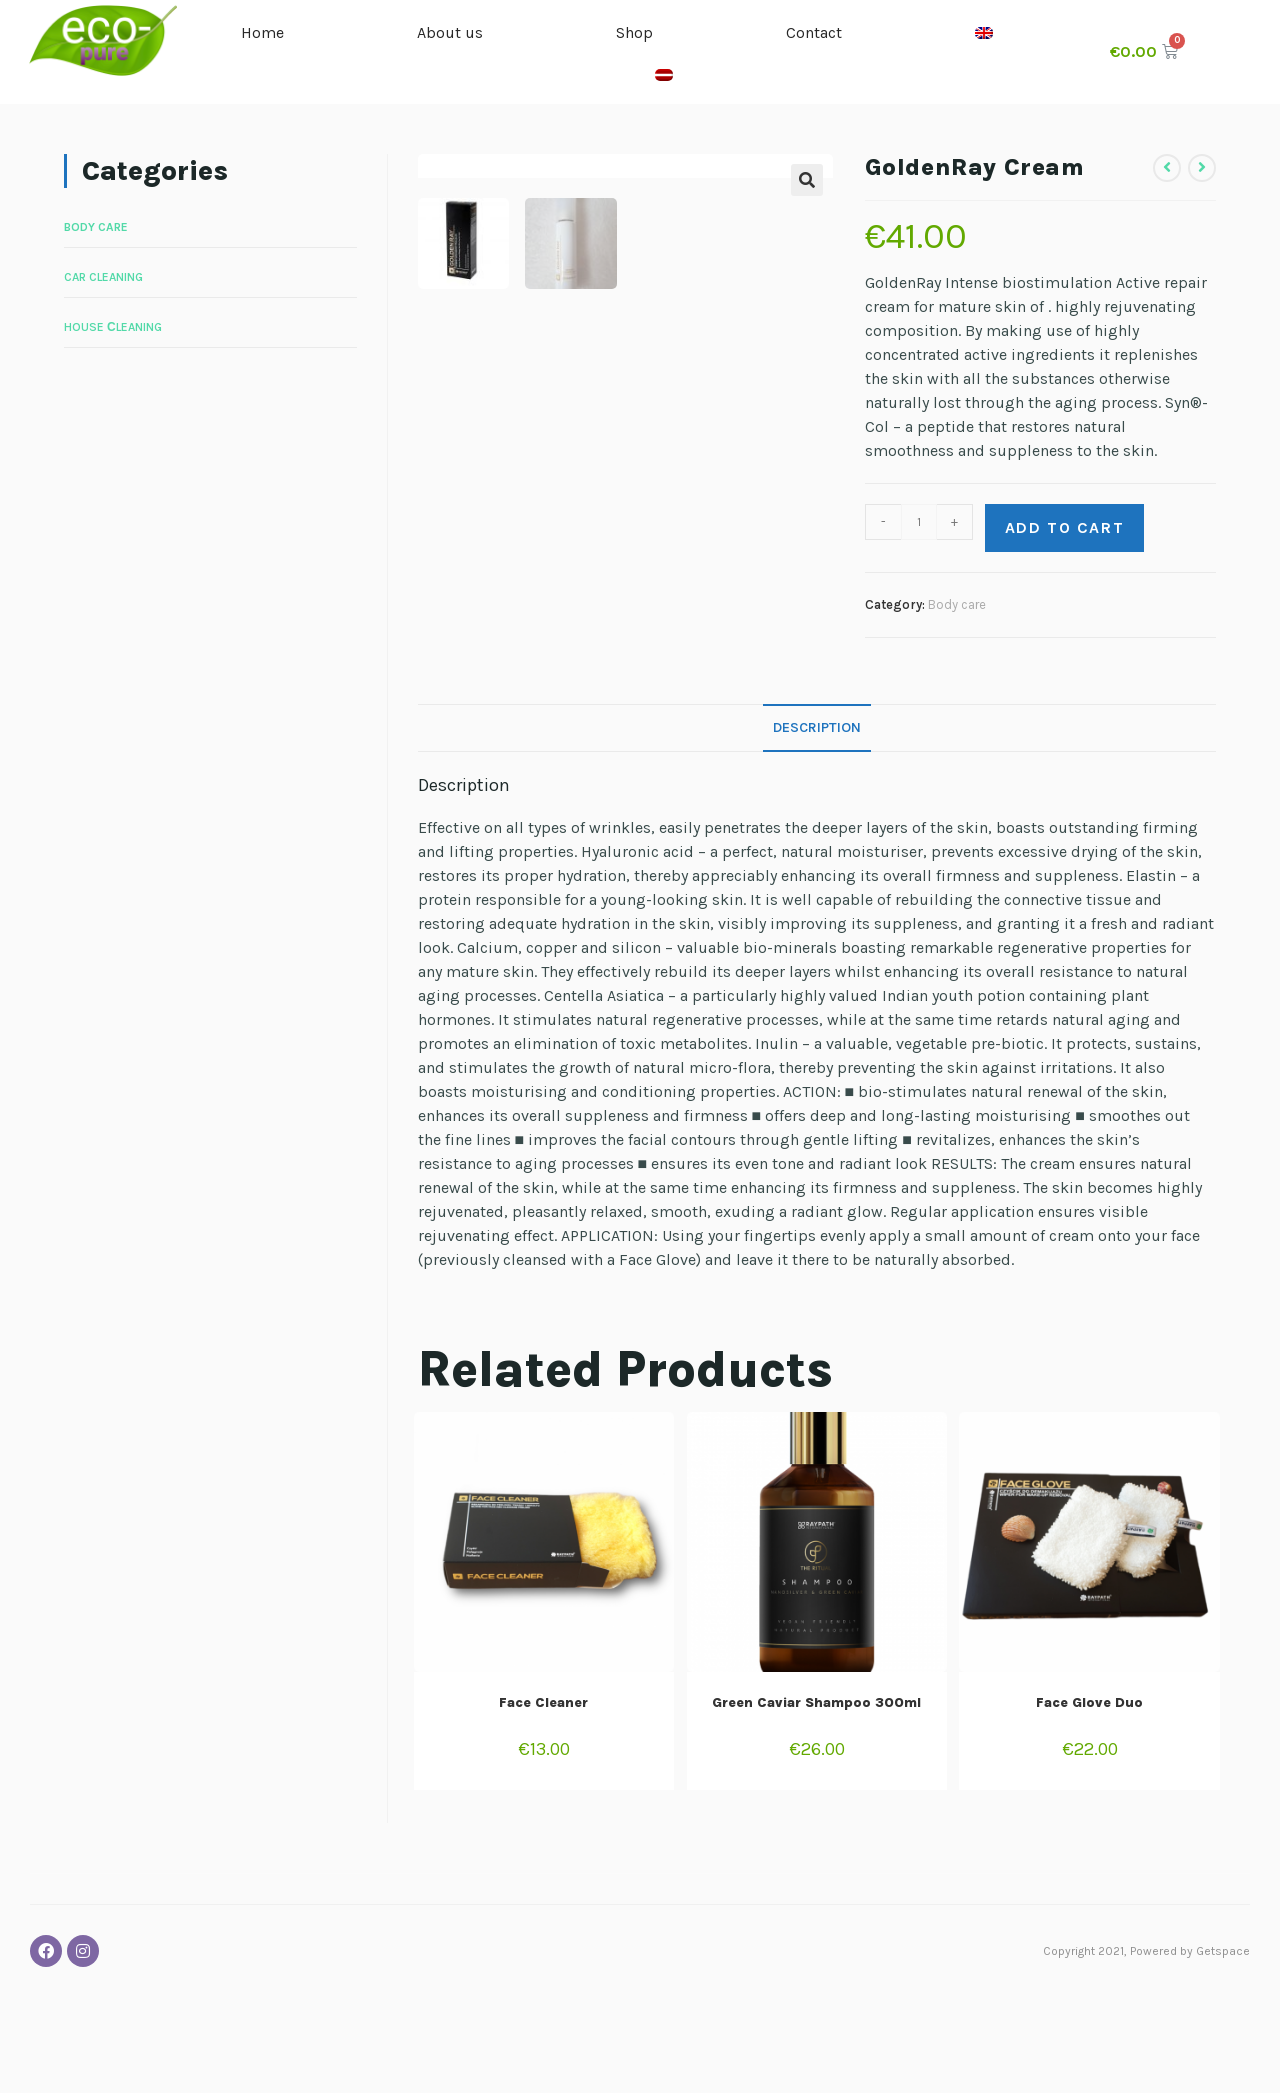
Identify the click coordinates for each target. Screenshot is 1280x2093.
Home (265, 32)
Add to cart (1065, 527)
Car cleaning (103, 277)
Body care (957, 604)
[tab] (817, 826)
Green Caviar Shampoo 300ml (816, 1800)
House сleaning (113, 327)
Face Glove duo (1089, 1800)
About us (453, 32)
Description (817, 825)
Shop (637, 32)
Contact (817, 32)
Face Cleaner (543, 1800)
